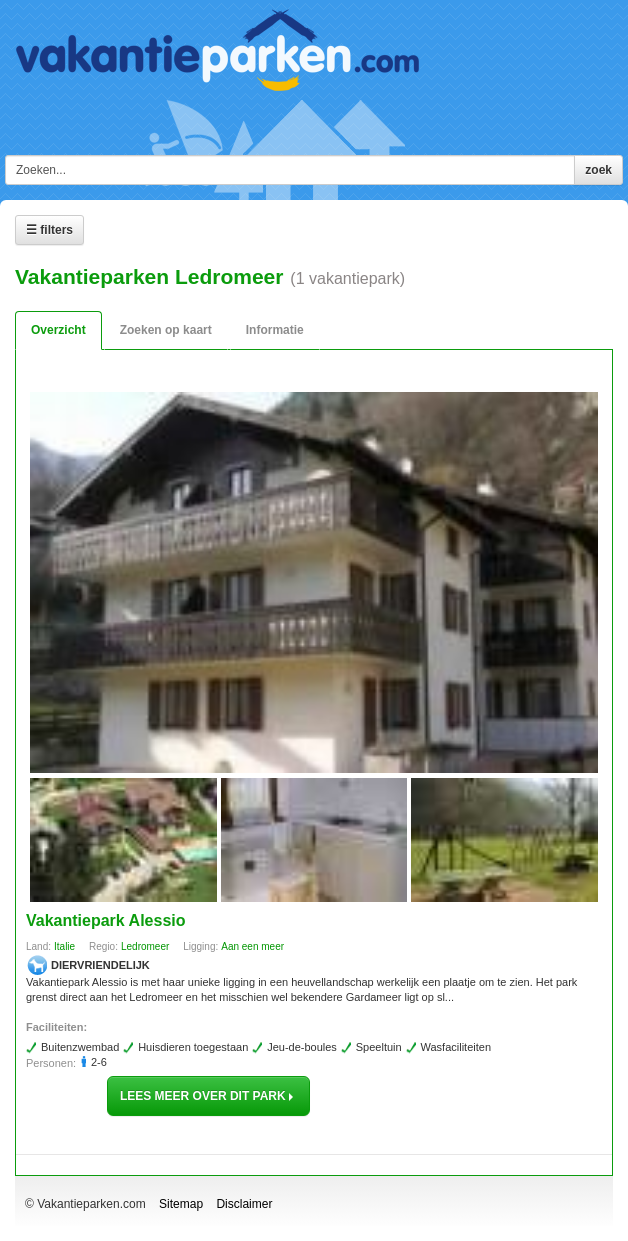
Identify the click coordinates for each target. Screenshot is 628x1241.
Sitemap (181, 1204)
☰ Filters (49, 230)
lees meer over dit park (208, 1096)
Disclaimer (244, 1204)
